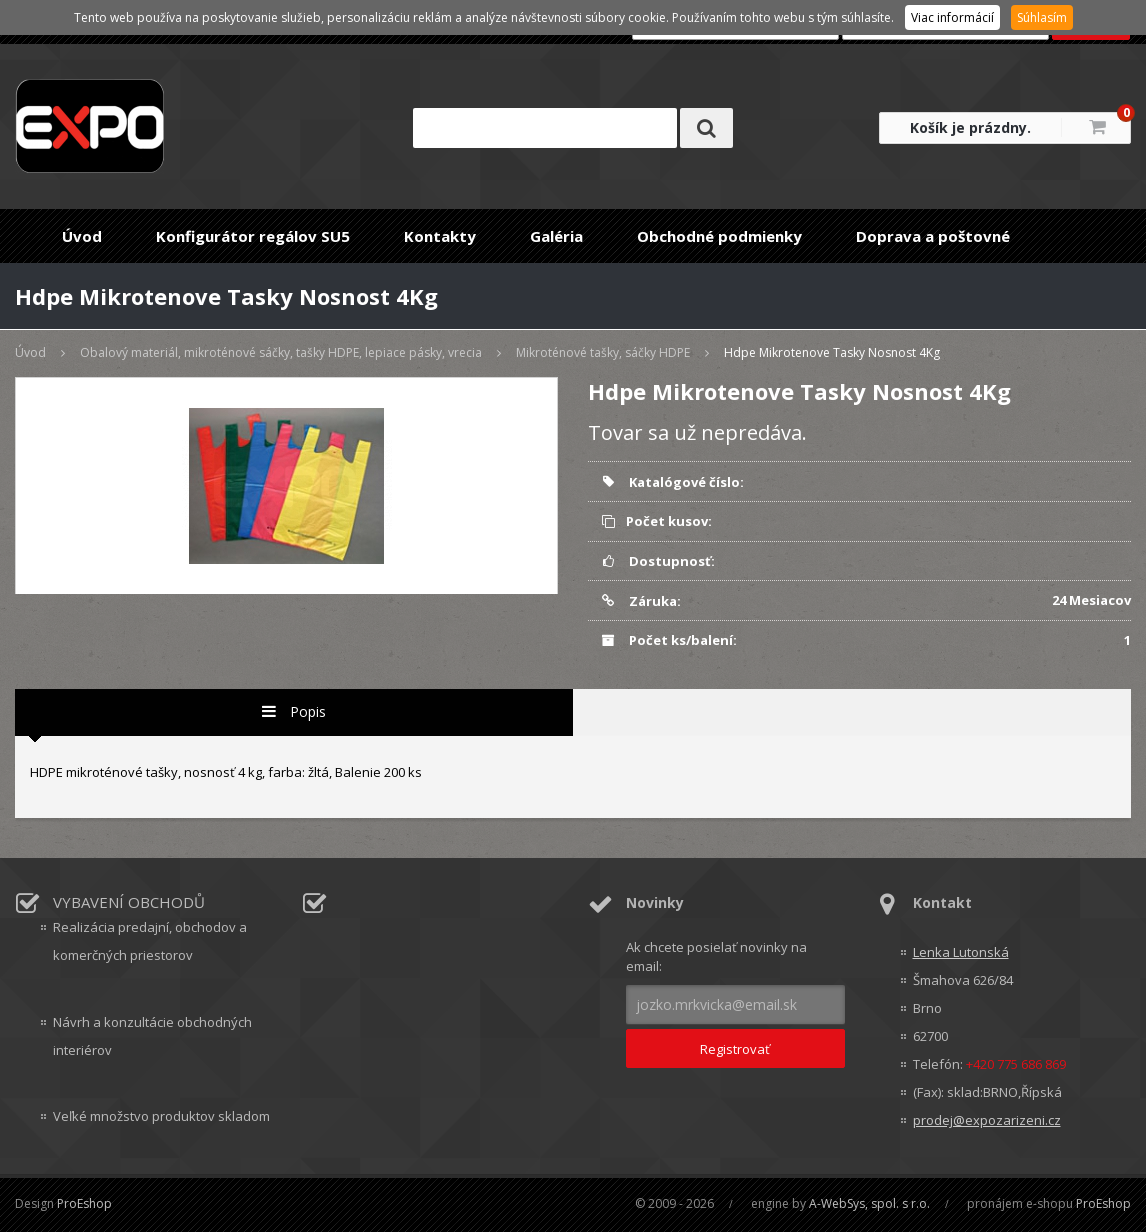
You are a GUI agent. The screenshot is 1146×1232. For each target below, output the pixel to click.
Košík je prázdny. (970, 127)
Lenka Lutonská (961, 952)
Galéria (556, 236)
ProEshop (84, 1203)
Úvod (82, 236)
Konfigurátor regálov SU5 (253, 236)
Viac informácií (952, 17)
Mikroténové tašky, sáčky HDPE (603, 352)
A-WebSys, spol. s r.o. (869, 1203)
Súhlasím (1042, 17)
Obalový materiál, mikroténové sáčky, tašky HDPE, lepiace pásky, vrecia (281, 352)
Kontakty (440, 236)
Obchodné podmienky (719, 236)
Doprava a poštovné (933, 236)
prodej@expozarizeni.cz (987, 1120)
